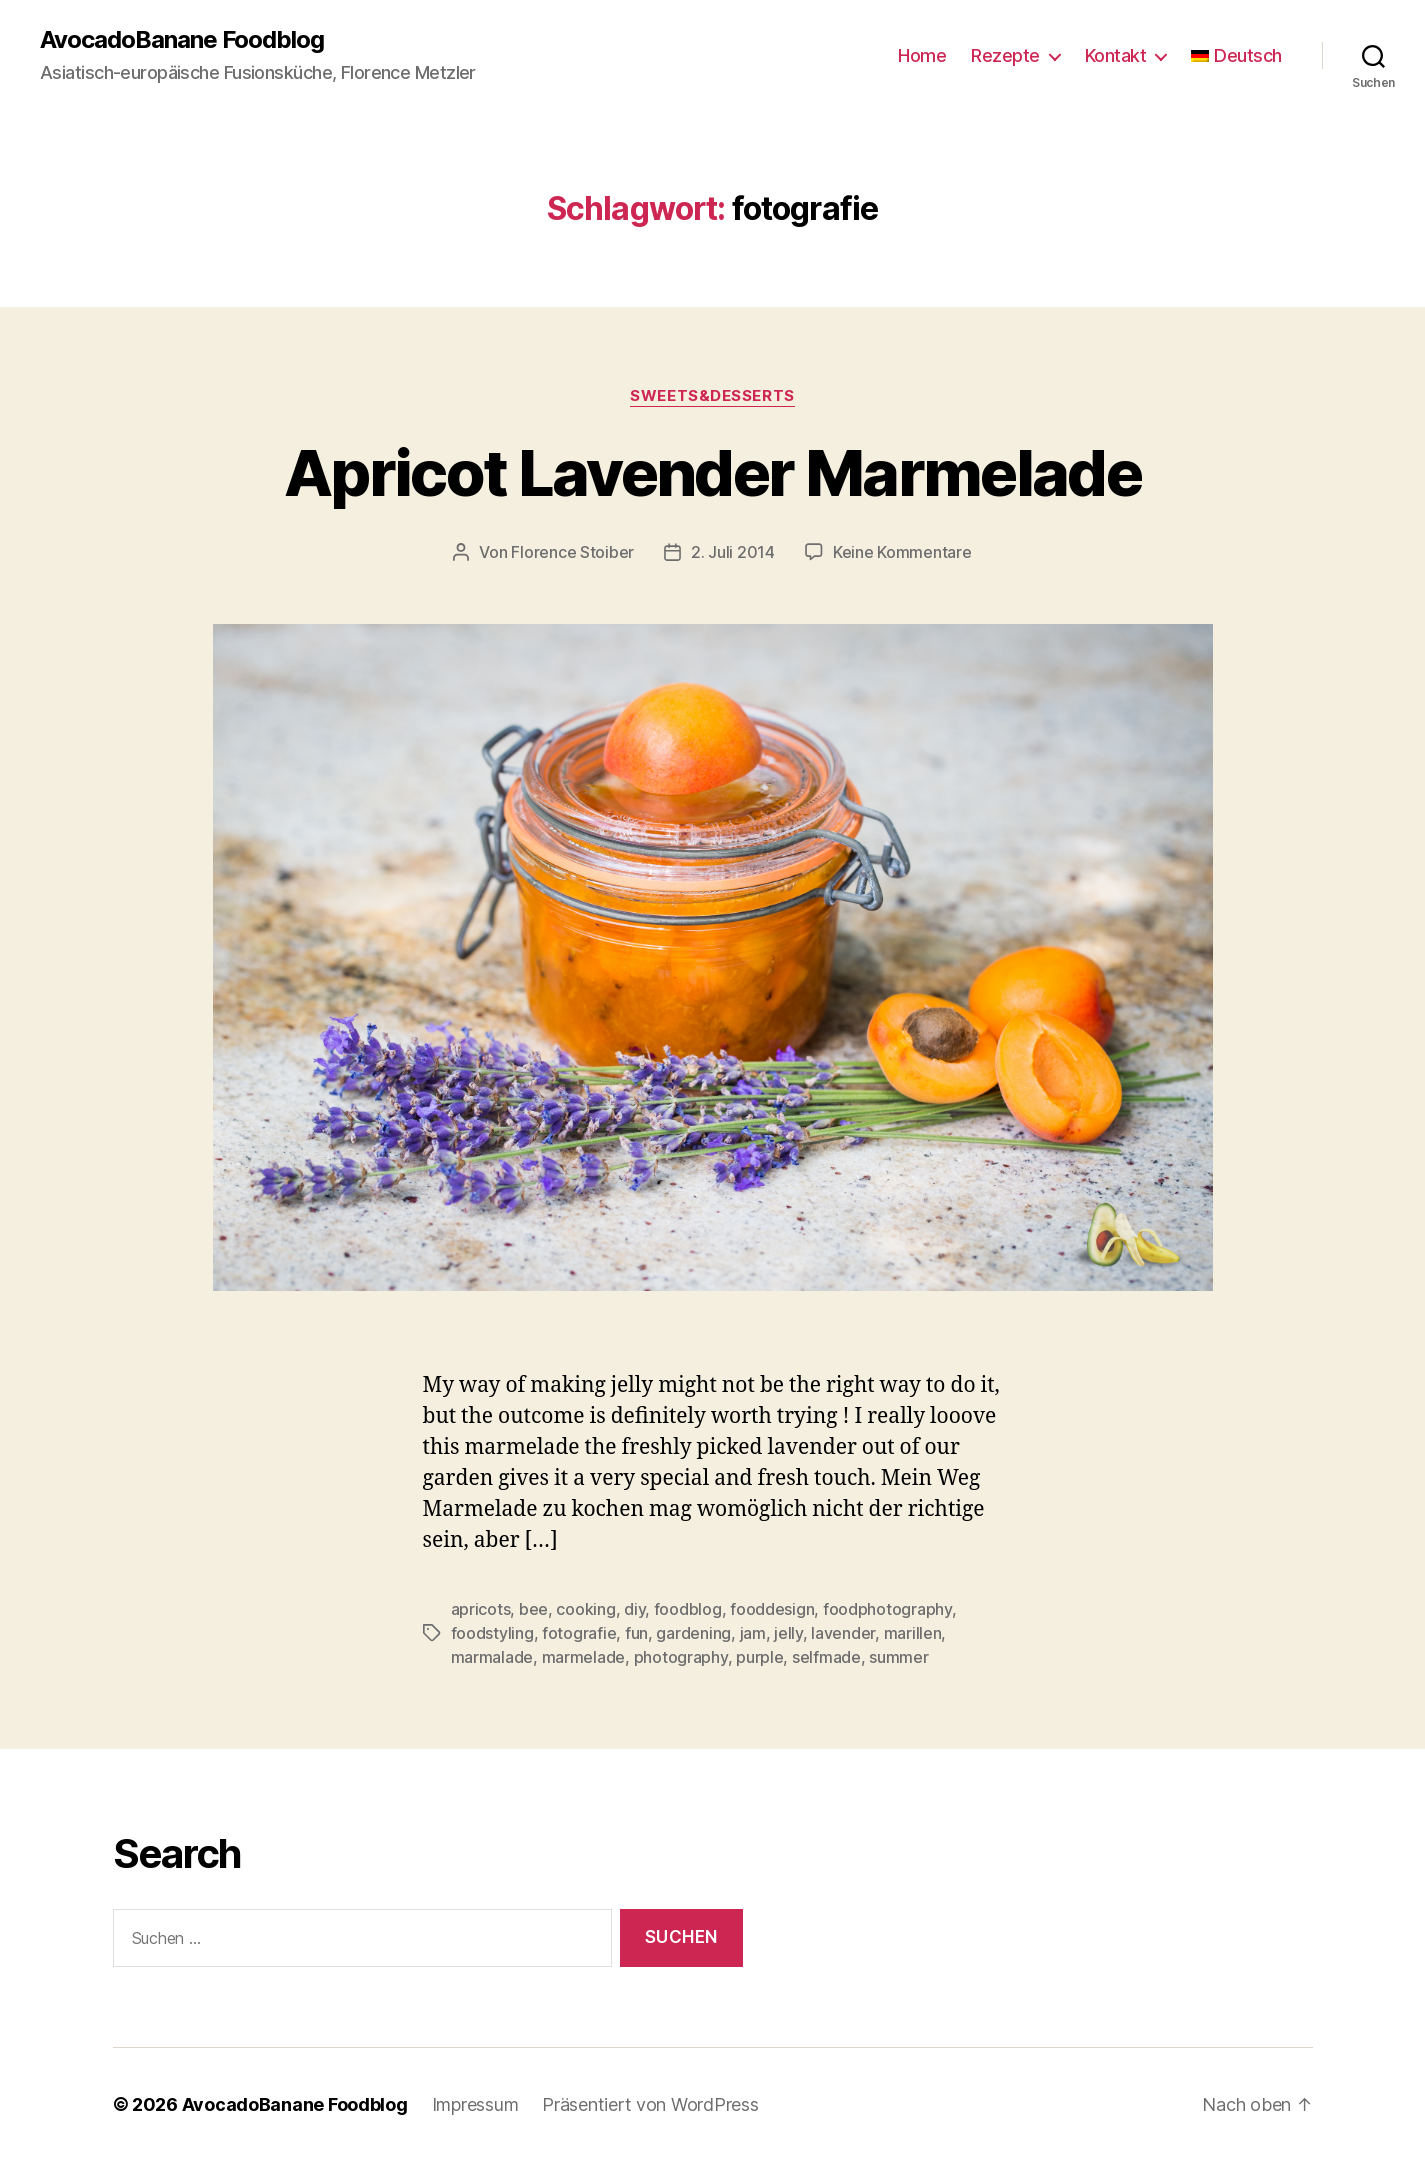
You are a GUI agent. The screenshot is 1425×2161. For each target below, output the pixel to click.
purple (759, 1657)
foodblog (688, 1609)
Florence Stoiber (572, 552)
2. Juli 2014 (733, 552)
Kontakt (1116, 55)
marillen (913, 1633)
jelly (788, 1633)
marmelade (584, 1657)
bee (533, 1609)
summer (898, 1657)
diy (634, 1609)
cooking (585, 1609)
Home (922, 55)
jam (753, 1633)
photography (681, 1657)
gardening (693, 1633)
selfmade (826, 1657)
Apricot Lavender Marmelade (712, 472)
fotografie (579, 1633)
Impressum (475, 2104)
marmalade (492, 1657)
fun (636, 1633)
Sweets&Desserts (712, 396)
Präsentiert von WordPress (650, 2104)
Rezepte (1005, 55)
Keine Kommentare (902, 552)
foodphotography (887, 1609)
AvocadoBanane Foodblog (182, 40)
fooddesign (772, 1609)
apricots (481, 1609)
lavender (843, 1633)
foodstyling (492, 1633)
